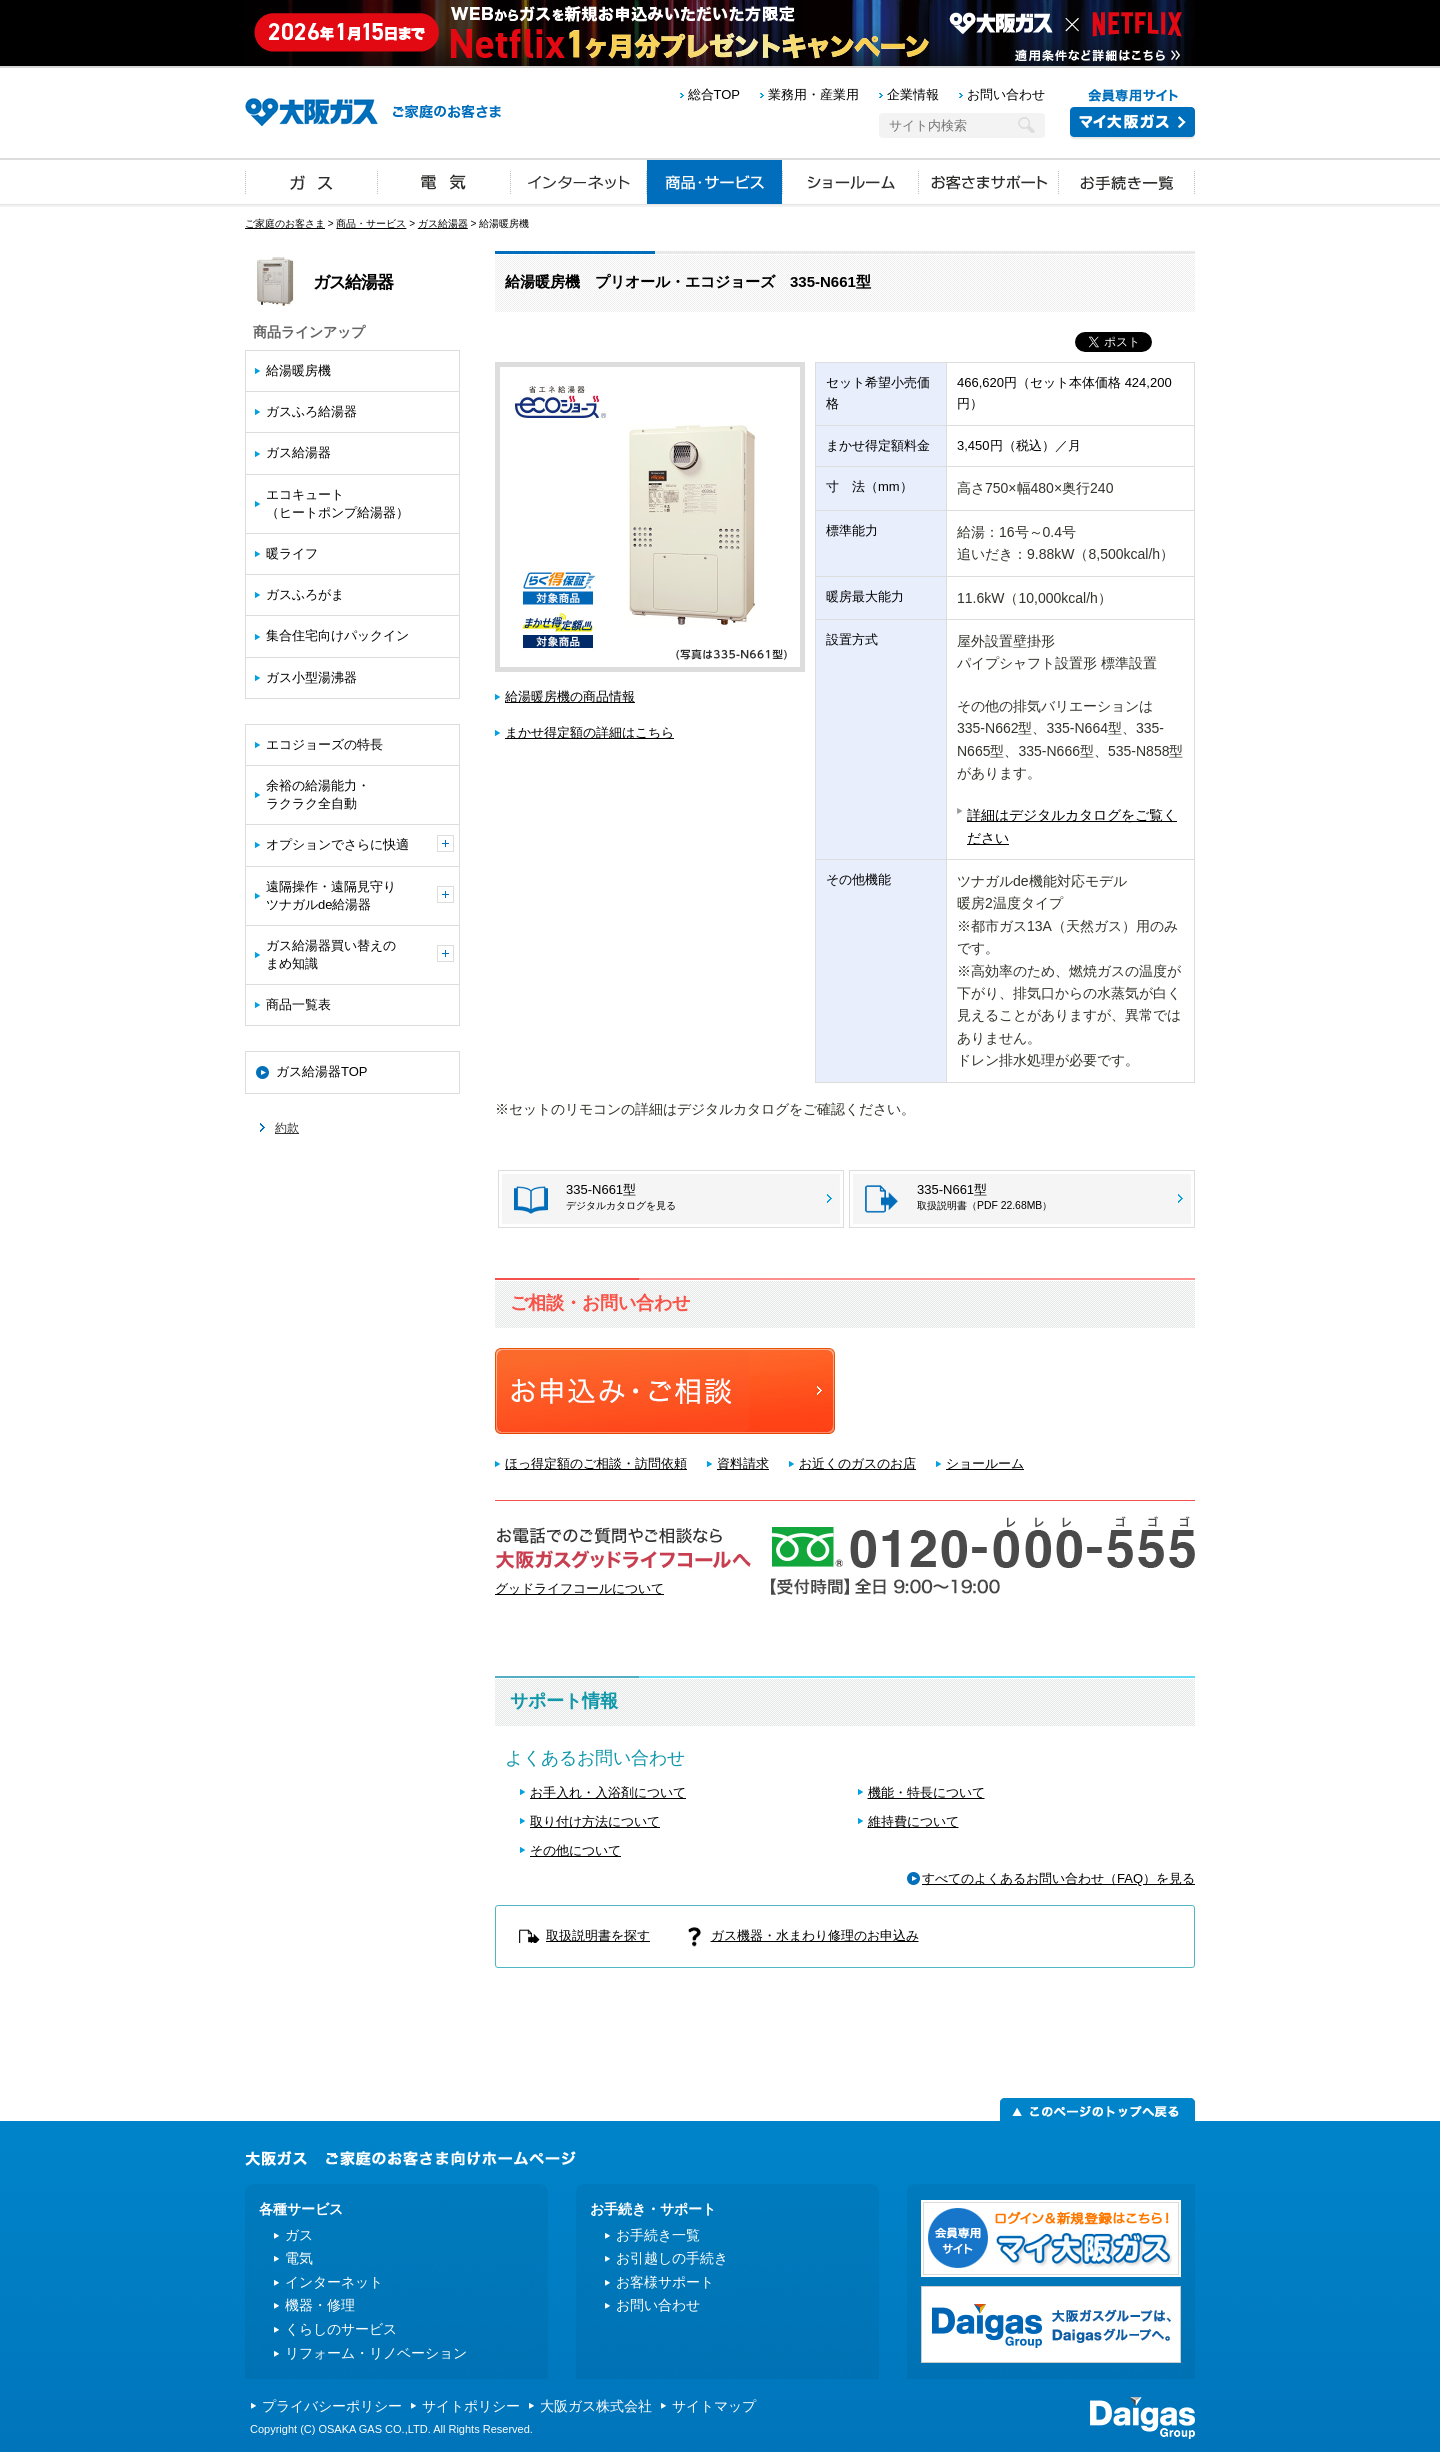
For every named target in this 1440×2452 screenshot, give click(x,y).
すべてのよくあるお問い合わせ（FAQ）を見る (1058, 1878)
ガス (312, 181)
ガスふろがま (305, 594)
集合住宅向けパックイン (337, 635)
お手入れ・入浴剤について (608, 1792)
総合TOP (714, 94)
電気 (444, 181)
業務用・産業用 (813, 94)
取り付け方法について (595, 1821)
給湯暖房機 (298, 370)
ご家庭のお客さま (285, 223)
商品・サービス (715, 181)
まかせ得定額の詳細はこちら (589, 732)
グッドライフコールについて (579, 1588)
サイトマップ (714, 2406)
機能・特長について (926, 1792)
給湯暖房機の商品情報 (570, 696)
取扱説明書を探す (598, 1935)
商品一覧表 (298, 1004)
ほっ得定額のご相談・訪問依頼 (596, 1463)
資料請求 (743, 1463)
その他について (575, 1850)
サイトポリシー (471, 2406)
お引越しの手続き (672, 2258)
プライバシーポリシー (332, 2406)
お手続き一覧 (1127, 181)
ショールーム (851, 181)
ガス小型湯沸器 (311, 677)
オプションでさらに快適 (360, 843)
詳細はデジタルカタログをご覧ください (1072, 826)
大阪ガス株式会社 (596, 2406)
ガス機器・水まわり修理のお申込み (815, 1935)
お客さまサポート (989, 181)
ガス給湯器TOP (322, 1071)
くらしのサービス (341, 2329)
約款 (287, 1128)
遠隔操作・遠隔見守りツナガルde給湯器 (360, 895)
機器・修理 (320, 2305)
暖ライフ (292, 553)
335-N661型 (984, 1196)
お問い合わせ (1006, 94)
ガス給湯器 (443, 223)
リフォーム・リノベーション (376, 2353)
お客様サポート (665, 2282)
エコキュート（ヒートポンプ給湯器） (337, 503)
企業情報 (913, 94)
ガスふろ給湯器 (311, 411)
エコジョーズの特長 (324, 744)
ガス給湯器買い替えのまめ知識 (360, 954)
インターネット (579, 181)
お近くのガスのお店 (857, 1463)
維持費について (913, 1821)
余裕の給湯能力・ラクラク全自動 (318, 794)
